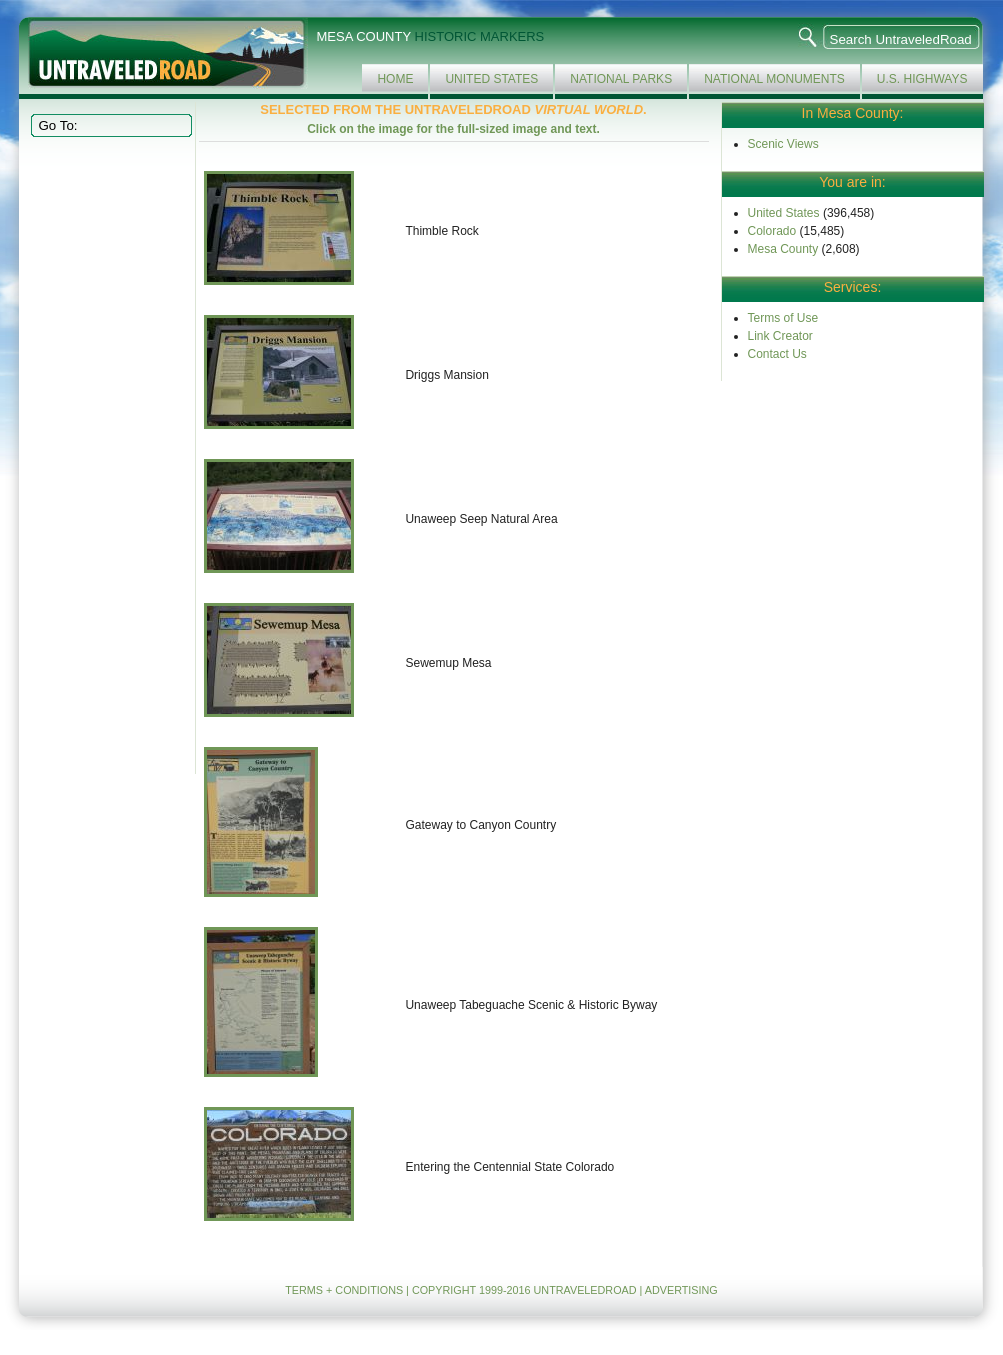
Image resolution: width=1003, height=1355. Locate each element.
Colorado (772, 231)
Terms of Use (783, 318)
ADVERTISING (681, 1290)
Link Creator (780, 336)
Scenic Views (783, 144)
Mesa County (783, 249)
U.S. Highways (922, 79)
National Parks (621, 79)
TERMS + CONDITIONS (344, 1290)
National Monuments (774, 79)
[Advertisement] (109, 454)
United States (491, 79)
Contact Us (777, 354)
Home (395, 79)
